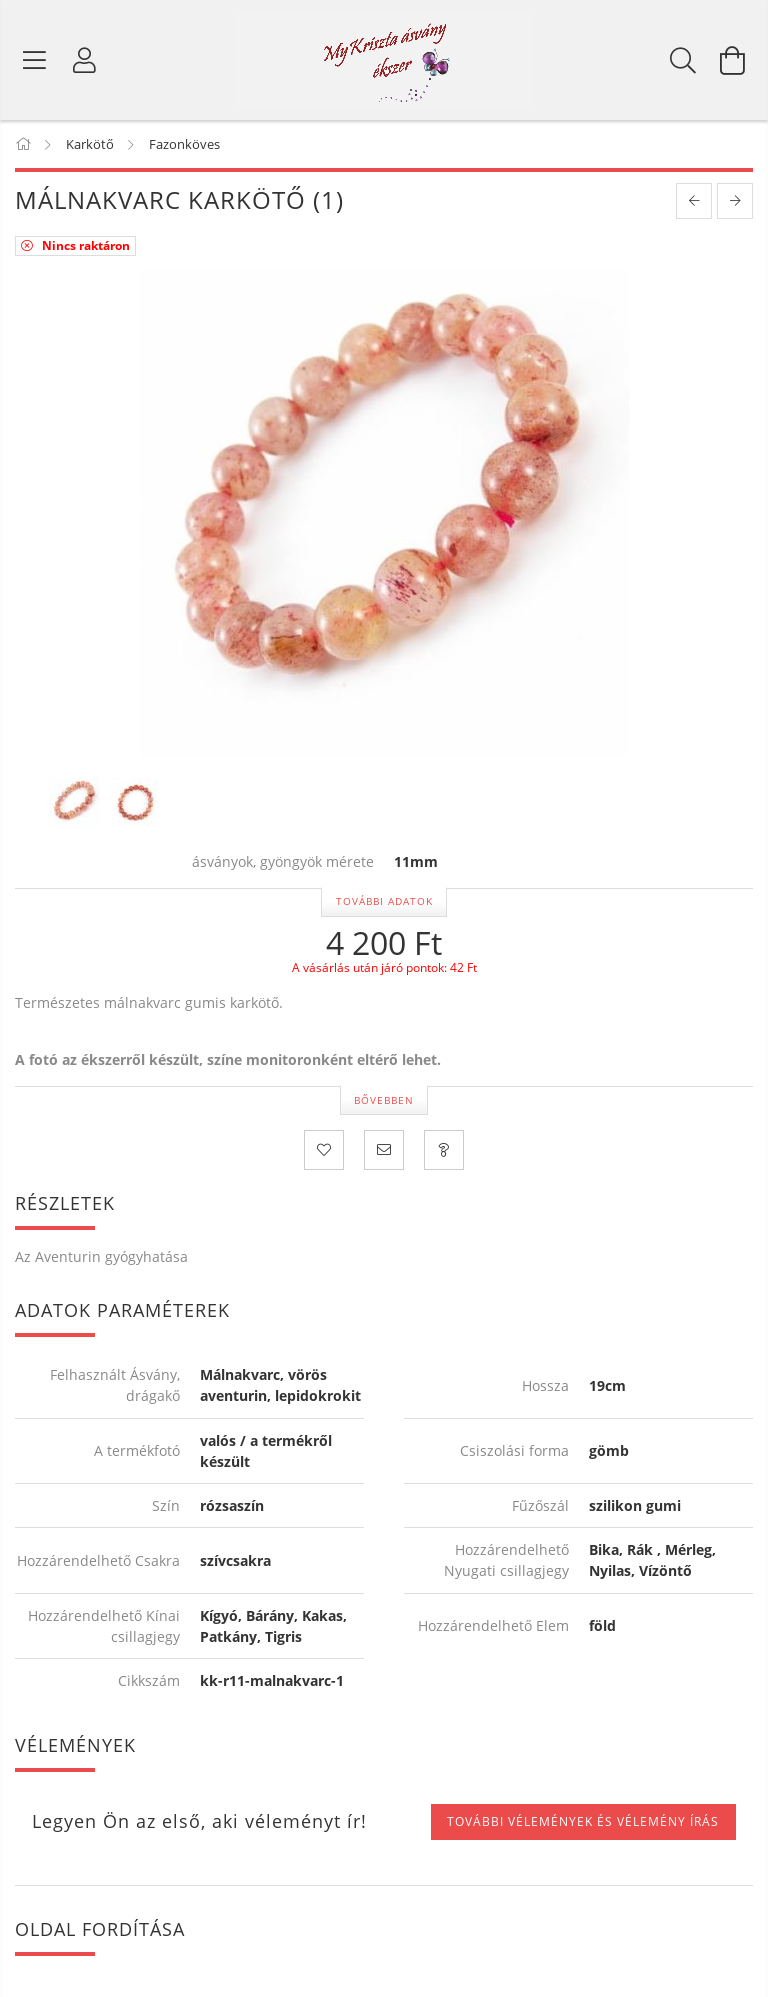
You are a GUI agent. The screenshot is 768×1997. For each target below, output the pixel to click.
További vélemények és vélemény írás (583, 1821)
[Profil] (85, 60)
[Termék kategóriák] (35, 60)
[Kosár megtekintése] (733, 60)
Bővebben (384, 1100)
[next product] (735, 201)
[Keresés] (683, 60)
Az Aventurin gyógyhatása (101, 1256)
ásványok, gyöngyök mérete (283, 862)
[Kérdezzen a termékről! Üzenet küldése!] (444, 1150)
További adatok (384, 901)
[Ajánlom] (384, 1150)
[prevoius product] (694, 201)
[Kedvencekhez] (324, 1150)
